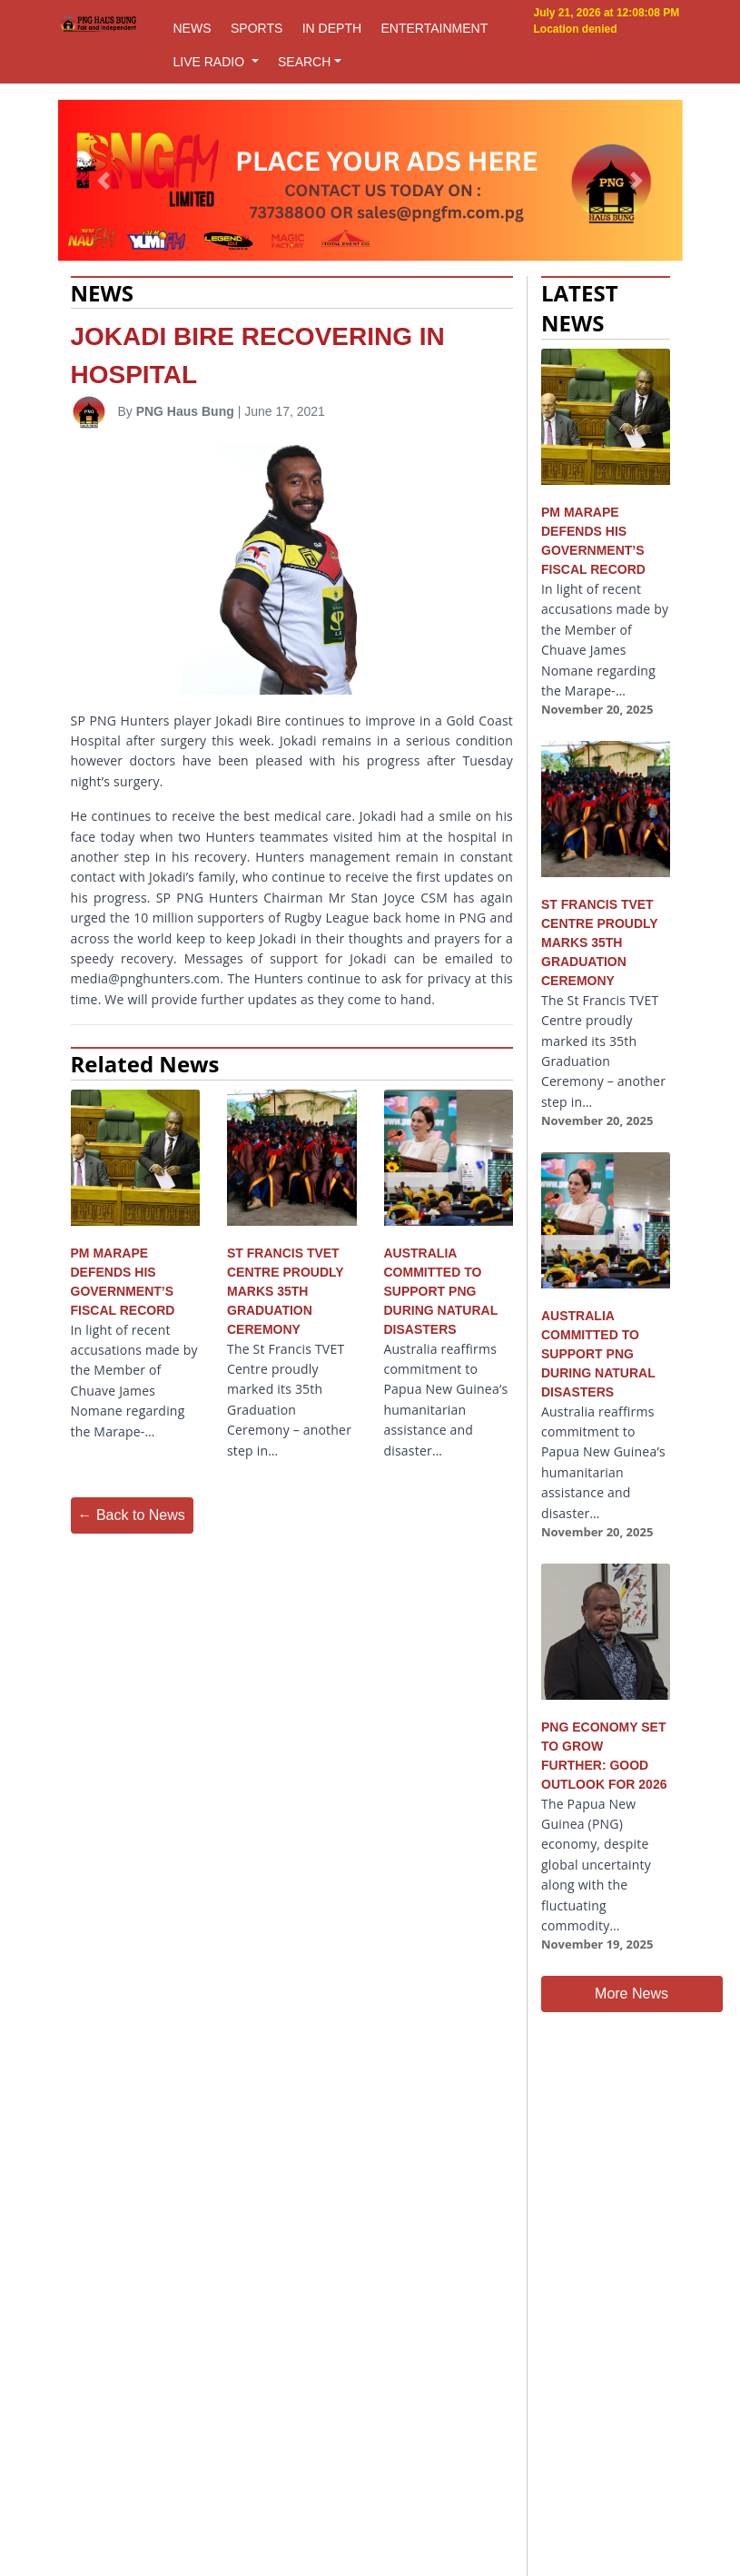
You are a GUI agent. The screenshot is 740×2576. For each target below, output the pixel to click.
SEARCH (304, 61)
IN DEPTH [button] (331, 28)
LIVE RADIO (210, 61)
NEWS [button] (192, 28)
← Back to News (131, 1515)
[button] (104, 181)
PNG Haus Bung (185, 411)
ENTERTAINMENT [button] (434, 28)
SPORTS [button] (256, 28)
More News (631, 1993)
